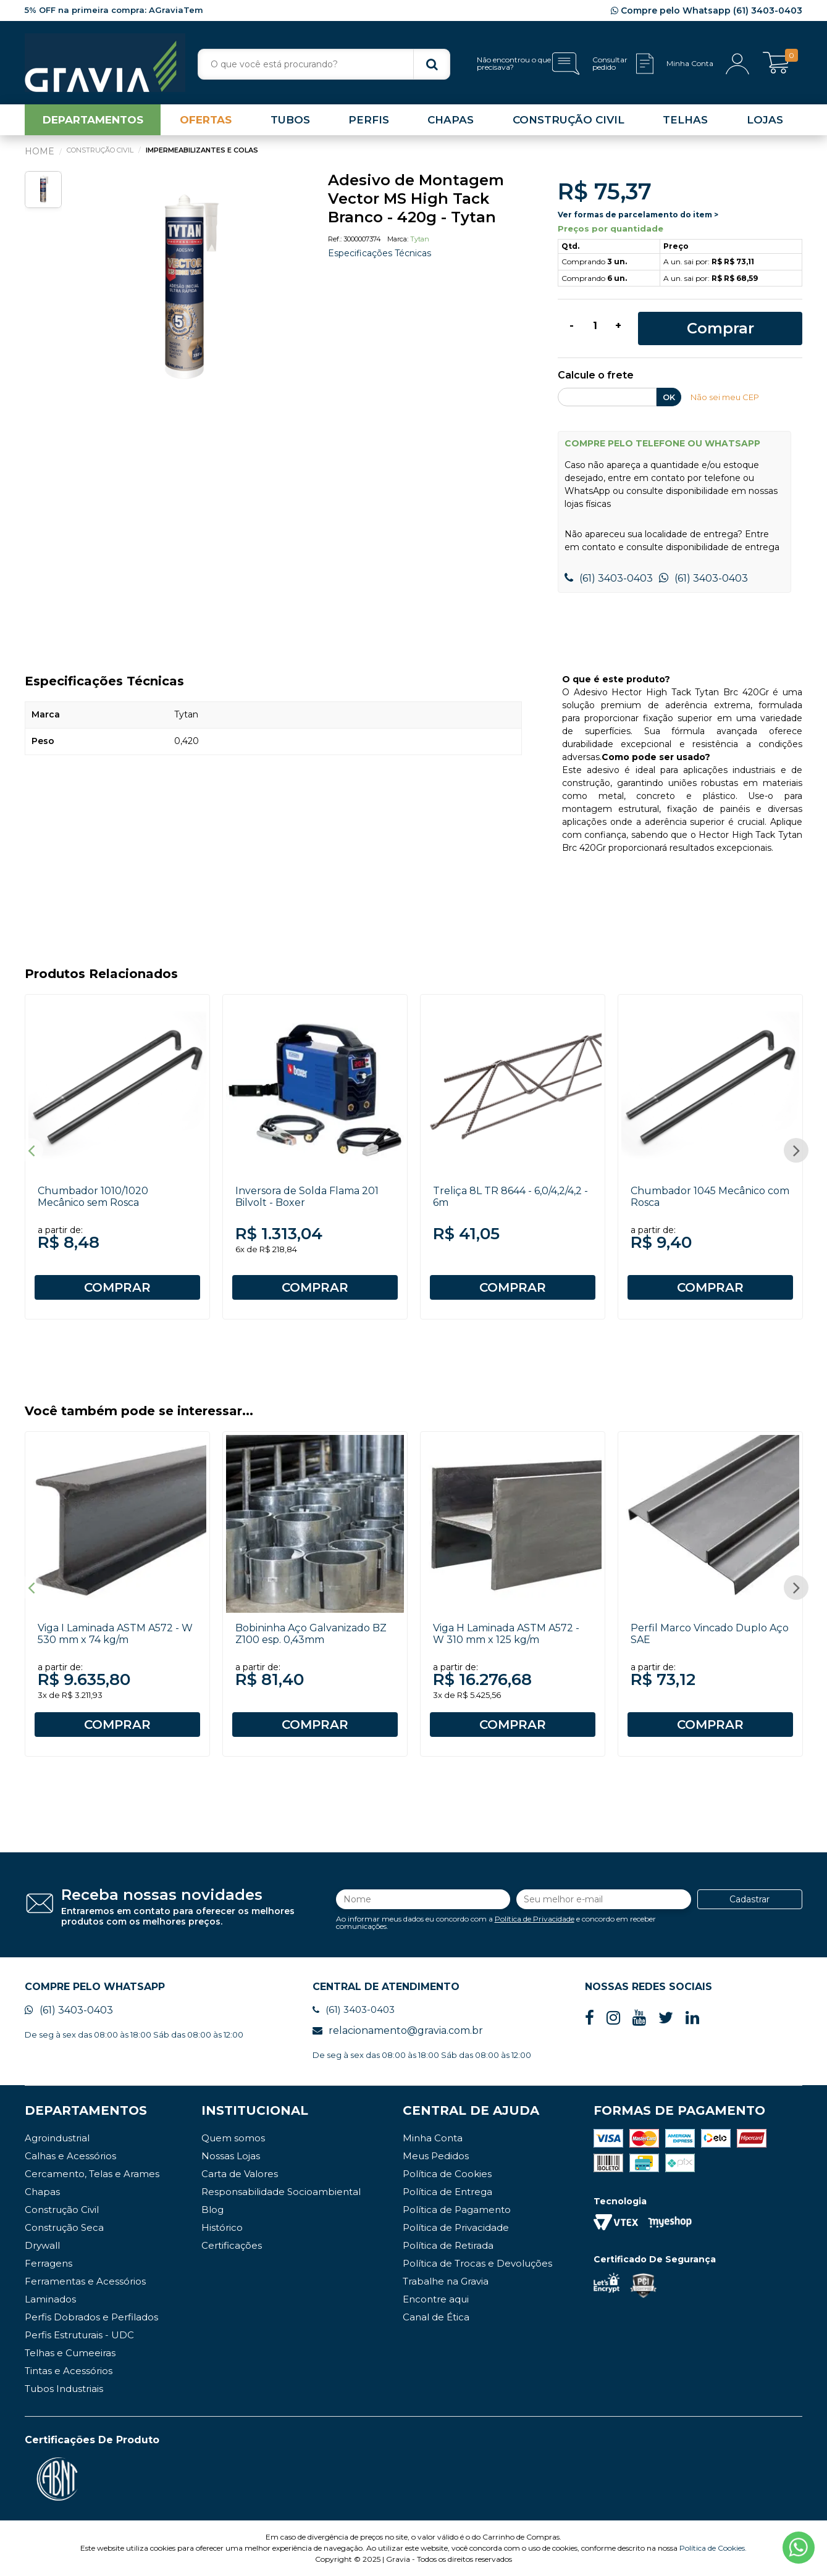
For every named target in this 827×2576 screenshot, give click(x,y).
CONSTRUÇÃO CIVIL (568, 120)
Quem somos (233, 2138)
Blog (212, 2209)
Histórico (222, 2227)
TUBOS (290, 120)
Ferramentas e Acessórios (85, 2281)
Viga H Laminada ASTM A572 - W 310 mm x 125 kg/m (506, 1634)
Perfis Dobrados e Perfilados (91, 2317)
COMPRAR (117, 1287)
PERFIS (368, 120)
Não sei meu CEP (725, 397)
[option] (185, 288)
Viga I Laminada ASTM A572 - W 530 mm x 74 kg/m (115, 1634)
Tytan (419, 239)
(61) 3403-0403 (609, 578)
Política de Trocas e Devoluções (477, 2263)
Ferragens (48, 2263)
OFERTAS (206, 120)
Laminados (50, 2299)
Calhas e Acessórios (70, 2156)
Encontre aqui (436, 2299)
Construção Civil (62, 2209)
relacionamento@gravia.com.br (398, 2030)
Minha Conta (433, 2138)
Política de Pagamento (457, 2209)
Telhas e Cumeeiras (70, 2353)
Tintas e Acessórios (68, 2371)
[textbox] (324, 64)
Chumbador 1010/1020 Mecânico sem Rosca (93, 1196)
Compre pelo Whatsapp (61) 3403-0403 (706, 10)
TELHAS (685, 120)
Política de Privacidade (534, 1918)
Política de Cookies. (713, 2548)
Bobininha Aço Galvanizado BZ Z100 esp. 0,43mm (311, 1634)
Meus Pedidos (436, 2156)
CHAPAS (450, 120)
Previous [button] (31, 1150)
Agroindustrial (57, 2138)
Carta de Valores (239, 2174)
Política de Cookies (447, 2174)
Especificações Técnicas (379, 253)
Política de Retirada (448, 2245)
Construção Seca (64, 2227)
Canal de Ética (436, 2317)
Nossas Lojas (230, 2156)
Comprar (720, 328)
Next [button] (796, 1150)
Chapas (42, 2192)
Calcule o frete (596, 375)
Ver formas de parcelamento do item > (638, 214)
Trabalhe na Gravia (446, 2281)
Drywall (42, 2245)
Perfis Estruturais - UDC (79, 2335)
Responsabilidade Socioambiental (281, 2192)
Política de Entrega (447, 2192)
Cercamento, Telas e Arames (92, 2174)
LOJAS (765, 120)
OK (669, 397)
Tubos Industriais (64, 2388)
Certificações (231, 2245)
